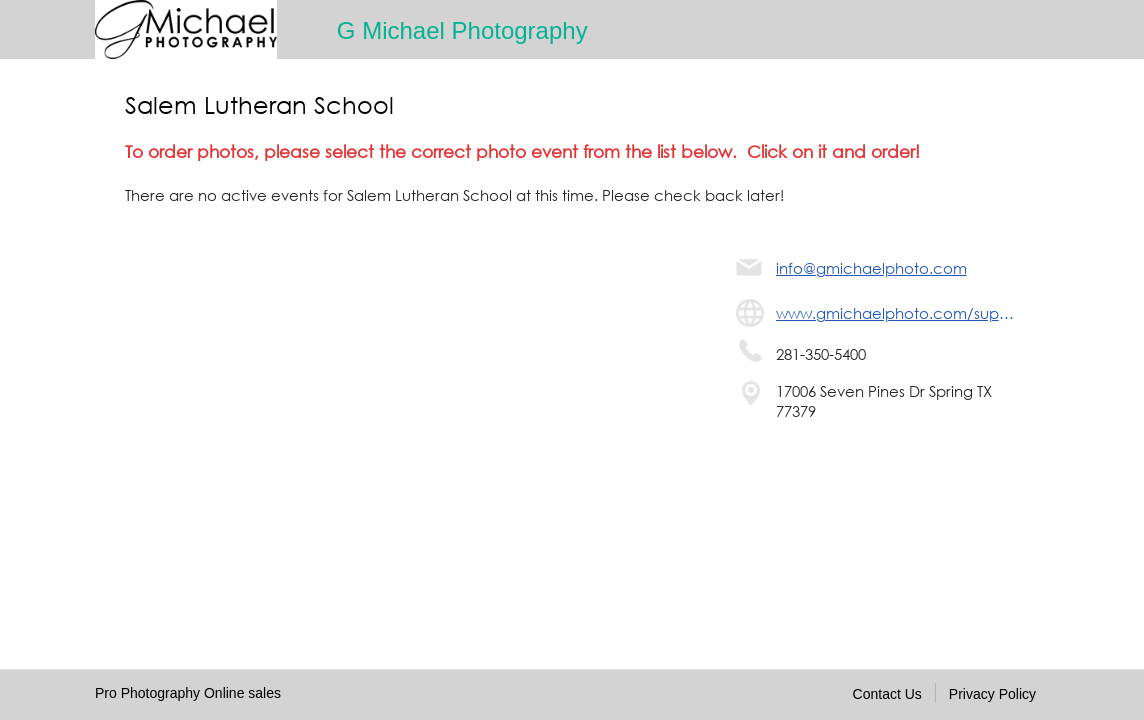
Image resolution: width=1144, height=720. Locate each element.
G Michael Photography (462, 30)
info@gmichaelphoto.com (871, 268)
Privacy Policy (992, 694)
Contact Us (887, 694)
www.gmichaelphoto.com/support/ (897, 313)
